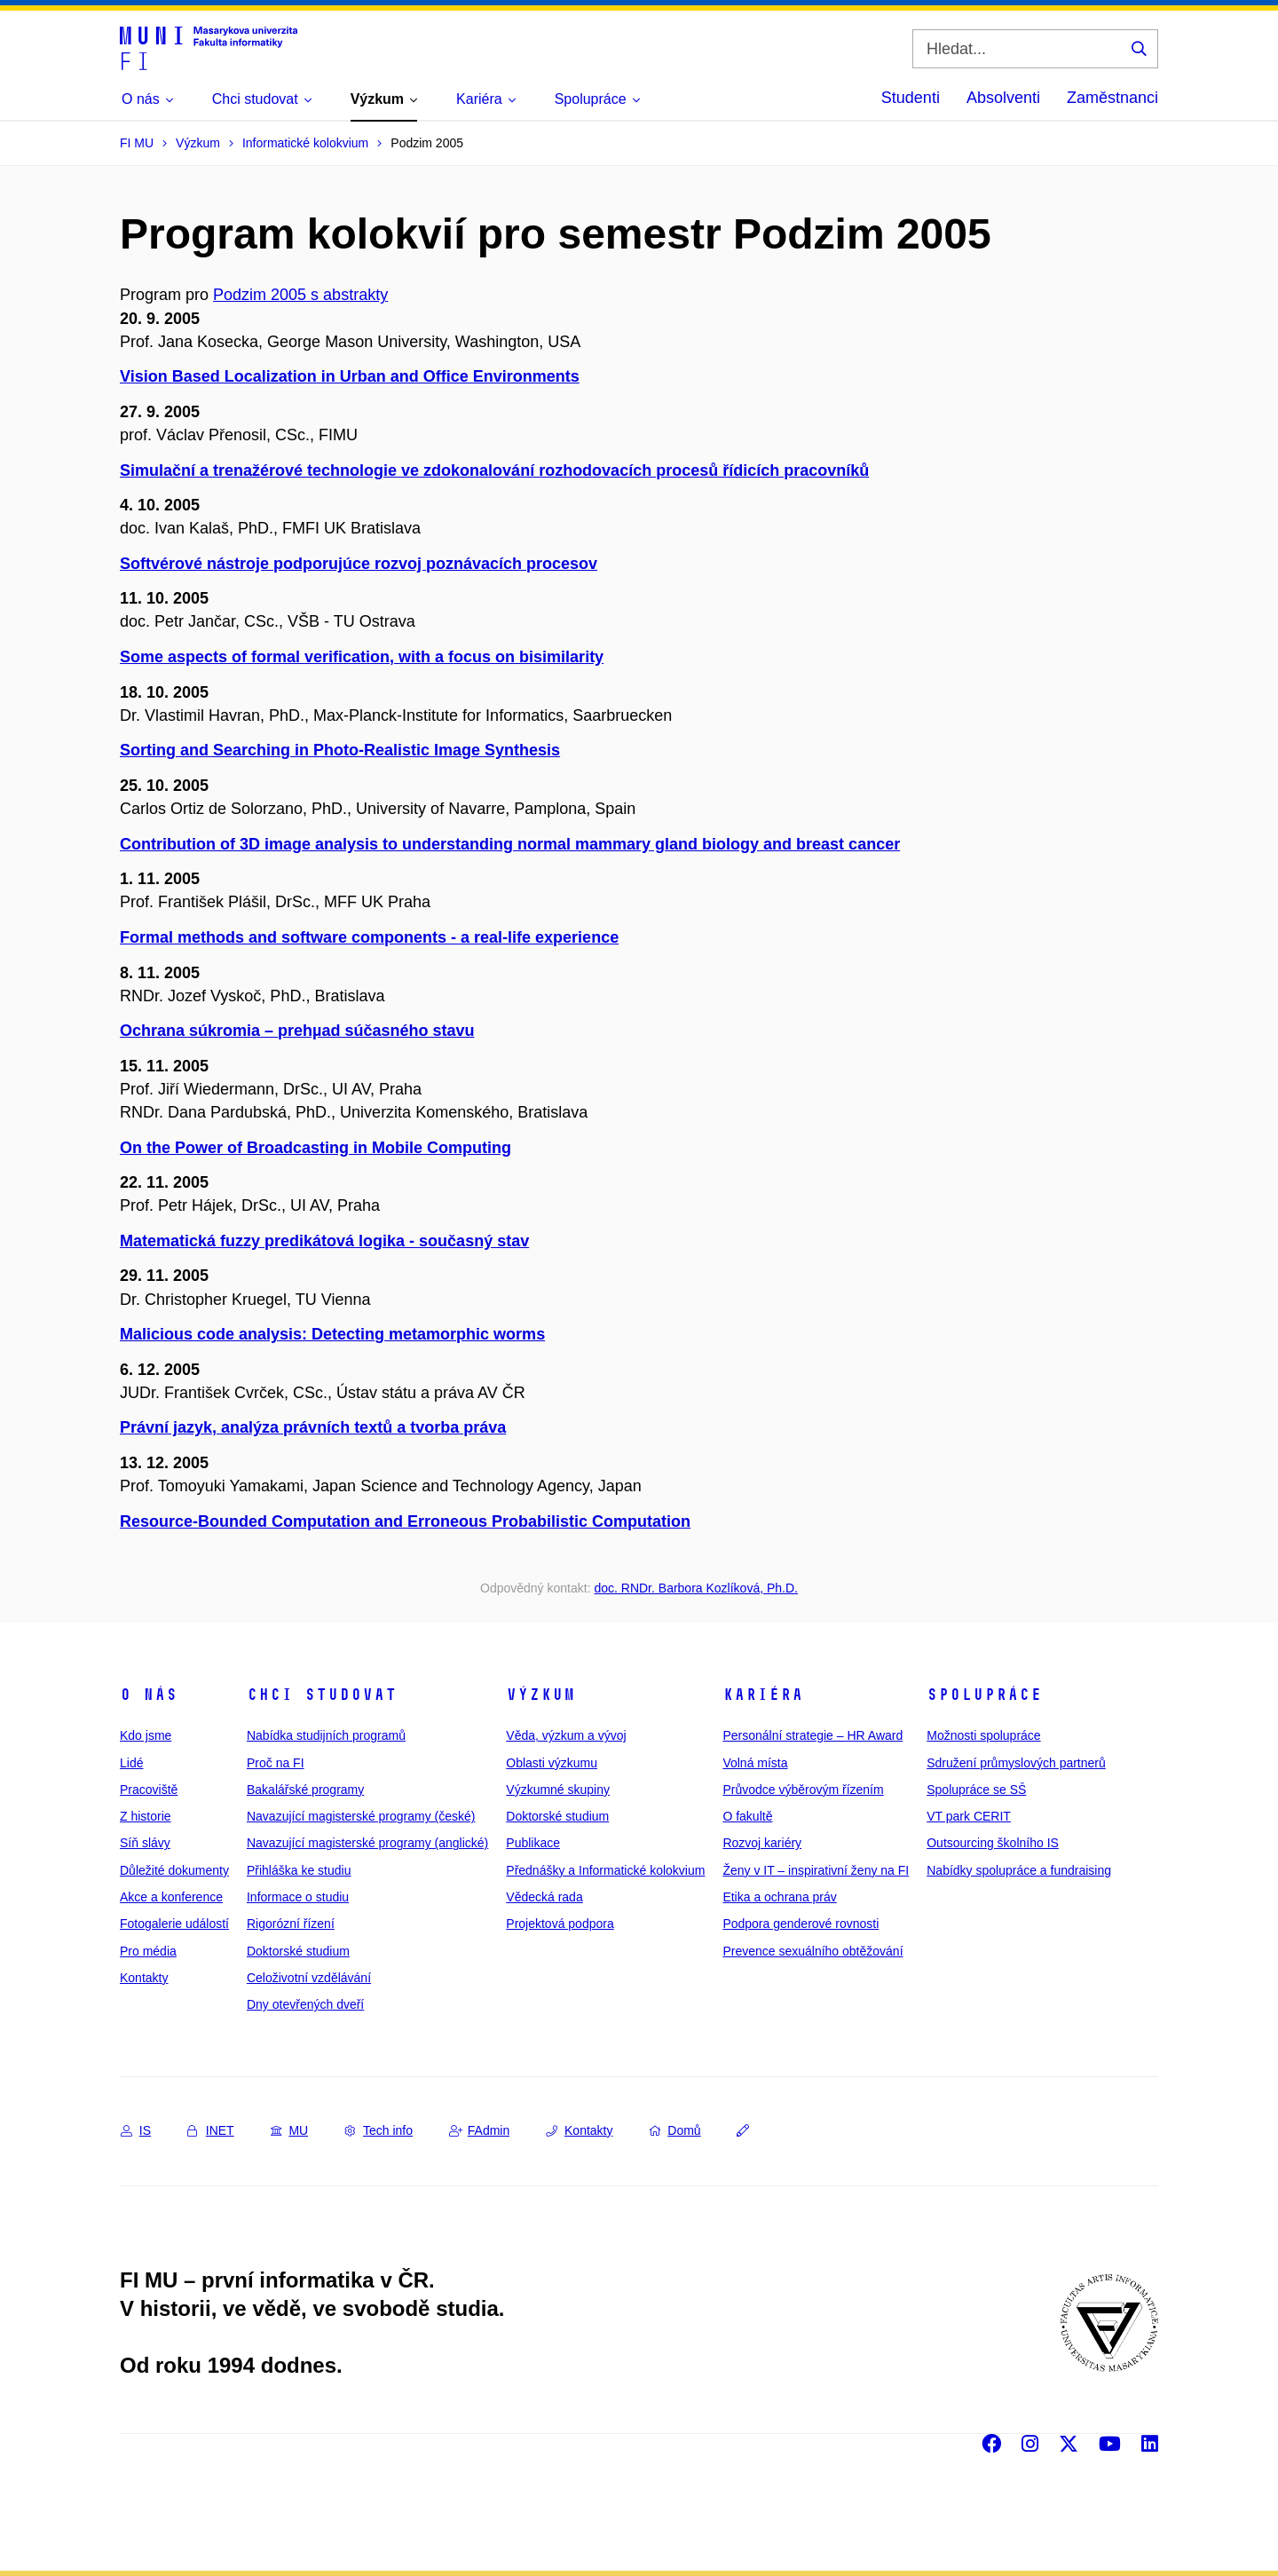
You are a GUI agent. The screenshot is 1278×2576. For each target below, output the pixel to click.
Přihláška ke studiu (299, 1870)
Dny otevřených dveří (305, 2004)
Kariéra (762, 1694)
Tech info (378, 2130)
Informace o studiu (298, 1897)
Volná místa (754, 1763)
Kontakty (144, 1978)
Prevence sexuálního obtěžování (812, 1951)
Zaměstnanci (1112, 98)
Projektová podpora (559, 1923)
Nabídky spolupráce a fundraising (1019, 1870)
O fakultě (747, 1816)
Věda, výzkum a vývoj (566, 1735)
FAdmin (479, 2130)
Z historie (145, 1816)
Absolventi (1003, 98)
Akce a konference (171, 1897)
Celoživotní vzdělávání (309, 1978)
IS (136, 2130)
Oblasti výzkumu (551, 1763)
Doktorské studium (298, 1951)
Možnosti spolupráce (983, 1735)
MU (290, 2130)
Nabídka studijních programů (326, 1735)
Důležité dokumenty (174, 1870)
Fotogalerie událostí (174, 1923)
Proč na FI (275, 1763)
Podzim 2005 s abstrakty (300, 295)
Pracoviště (149, 1789)
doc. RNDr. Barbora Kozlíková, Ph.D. (696, 1588)
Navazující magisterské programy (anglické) (367, 1843)
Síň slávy (145, 1843)
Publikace (533, 1843)
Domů (675, 2130)
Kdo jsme (145, 1735)
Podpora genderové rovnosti (800, 1923)
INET (210, 2130)
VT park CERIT (969, 1816)
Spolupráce (984, 1694)
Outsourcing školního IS (993, 1843)
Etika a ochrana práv (779, 1897)
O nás (149, 1694)
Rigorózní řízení (291, 1923)
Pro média (148, 1951)
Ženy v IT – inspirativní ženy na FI (815, 1870)
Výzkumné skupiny (558, 1789)
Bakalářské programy (305, 1789)
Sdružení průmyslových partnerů (1016, 1763)
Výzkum (540, 1694)
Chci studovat (322, 1694)
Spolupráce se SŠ (976, 1789)
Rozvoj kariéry (761, 1843)
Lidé (131, 1763)
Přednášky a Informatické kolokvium (605, 1870)
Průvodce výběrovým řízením (802, 1789)
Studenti (910, 98)
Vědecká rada (544, 1897)
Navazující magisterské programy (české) (361, 1816)
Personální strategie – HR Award (812, 1735)
